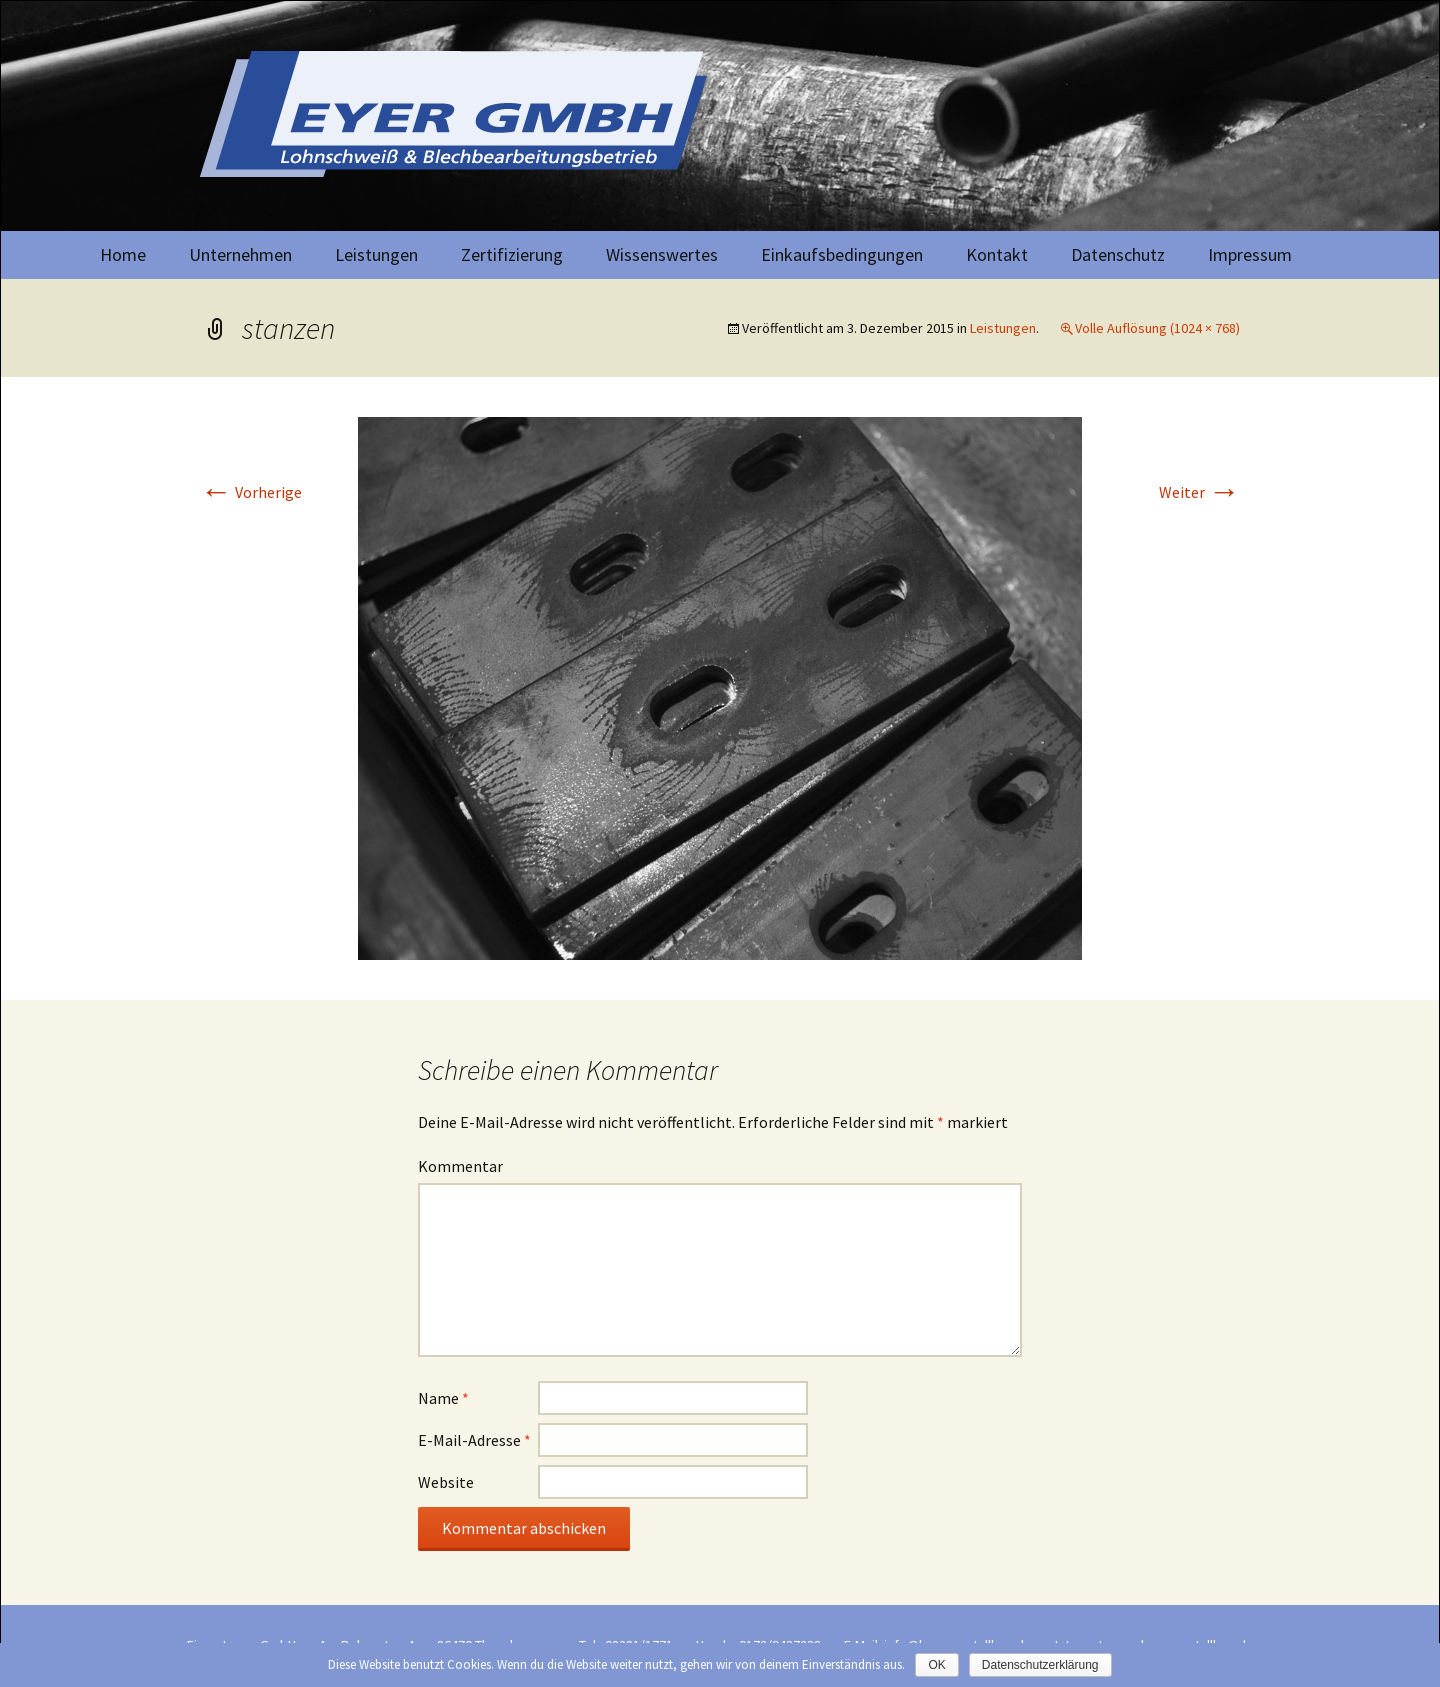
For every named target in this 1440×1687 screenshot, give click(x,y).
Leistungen (376, 254)
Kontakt (997, 254)
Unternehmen (240, 254)
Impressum (1250, 254)
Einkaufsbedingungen (842, 254)
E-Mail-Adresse (474, 1440)
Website (446, 1482)
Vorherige (251, 492)
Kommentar (460, 1166)
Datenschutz (1118, 254)
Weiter (1199, 492)
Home (123, 254)
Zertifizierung (512, 254)
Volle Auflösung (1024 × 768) (1157, 328)
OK (936, 1665)
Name (443, 1398)
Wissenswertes (662, 254)
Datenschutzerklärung (1040, 1665)
